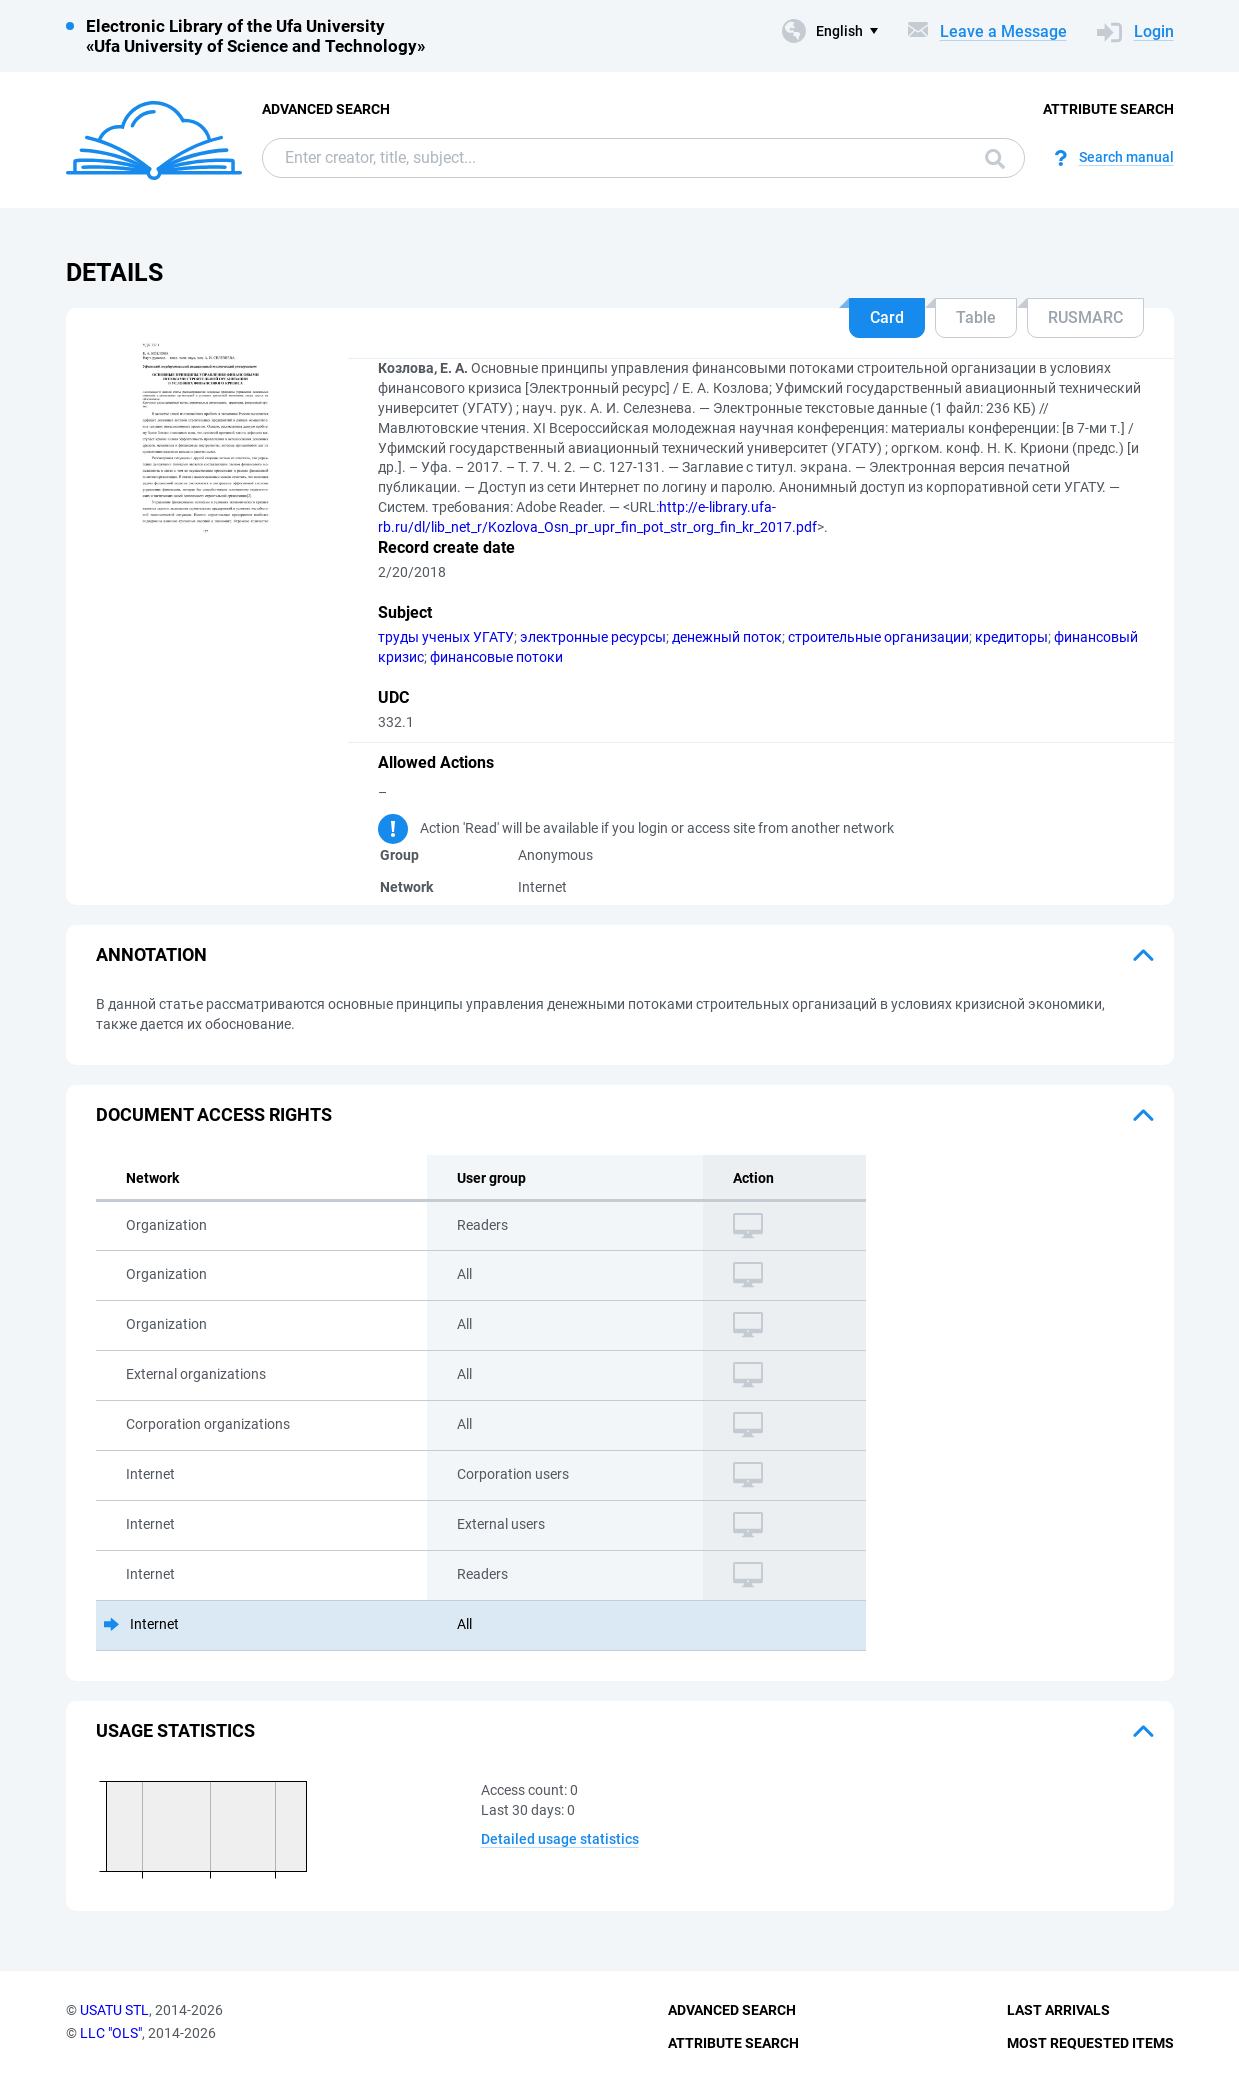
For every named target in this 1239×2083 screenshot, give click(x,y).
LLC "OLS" (111, 2033)
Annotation (151, 954)
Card (887, 317)
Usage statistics (175, 1730)
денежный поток (727, 637)
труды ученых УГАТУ (446, 637)
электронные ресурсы (593, 637)
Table (976, 317)
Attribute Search (1108, 109)
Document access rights (214, 1114)
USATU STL (114, 2010)
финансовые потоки (496, 657)
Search (995, 159)
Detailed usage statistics (560, 1839)
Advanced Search (326, 109)
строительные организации (878, 637)
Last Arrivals (1058, 2010)
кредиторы (1011, 637)
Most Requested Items (1090, 2043)
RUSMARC (1085, 317)
